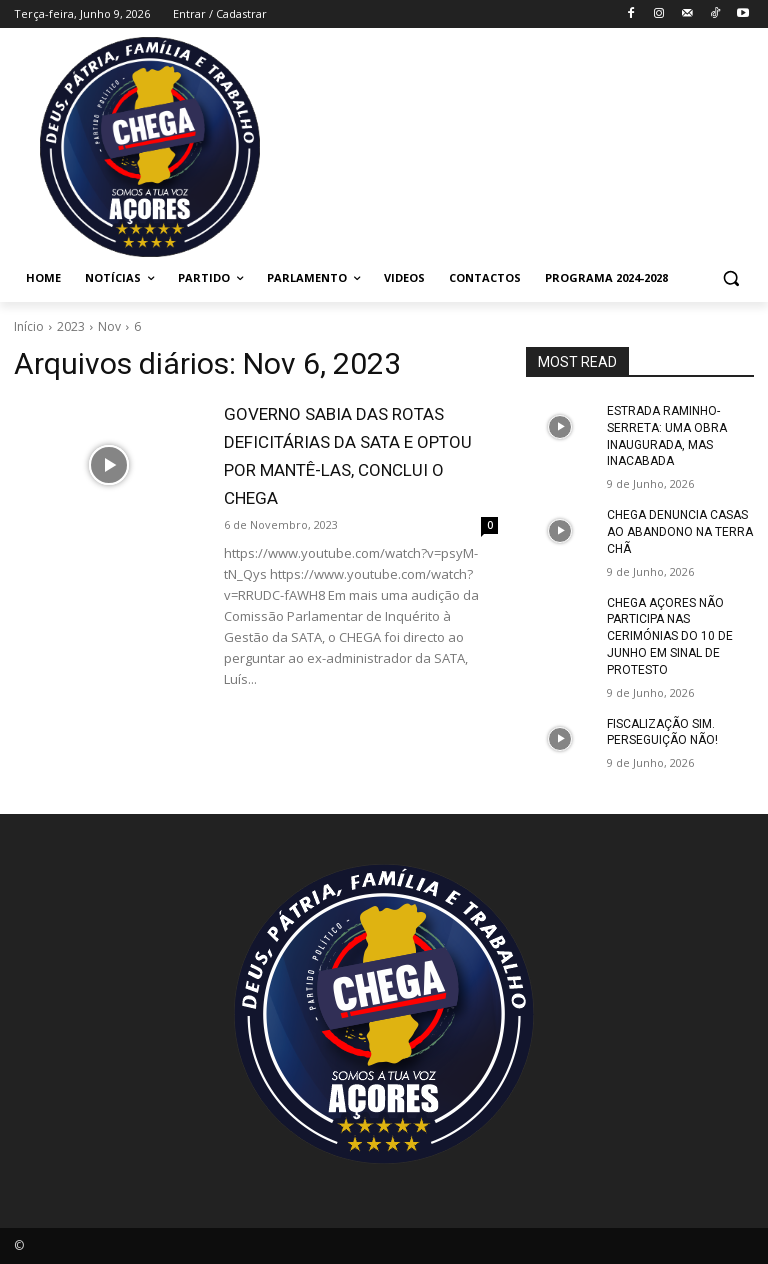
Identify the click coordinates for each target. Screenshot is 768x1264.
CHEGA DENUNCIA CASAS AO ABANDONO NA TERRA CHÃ (680, 532)
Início (29, 326)
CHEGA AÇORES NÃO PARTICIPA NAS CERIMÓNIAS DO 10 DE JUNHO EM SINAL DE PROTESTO (670, 636)
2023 (71, 326)
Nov (109, 326)
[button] (730, 278)
